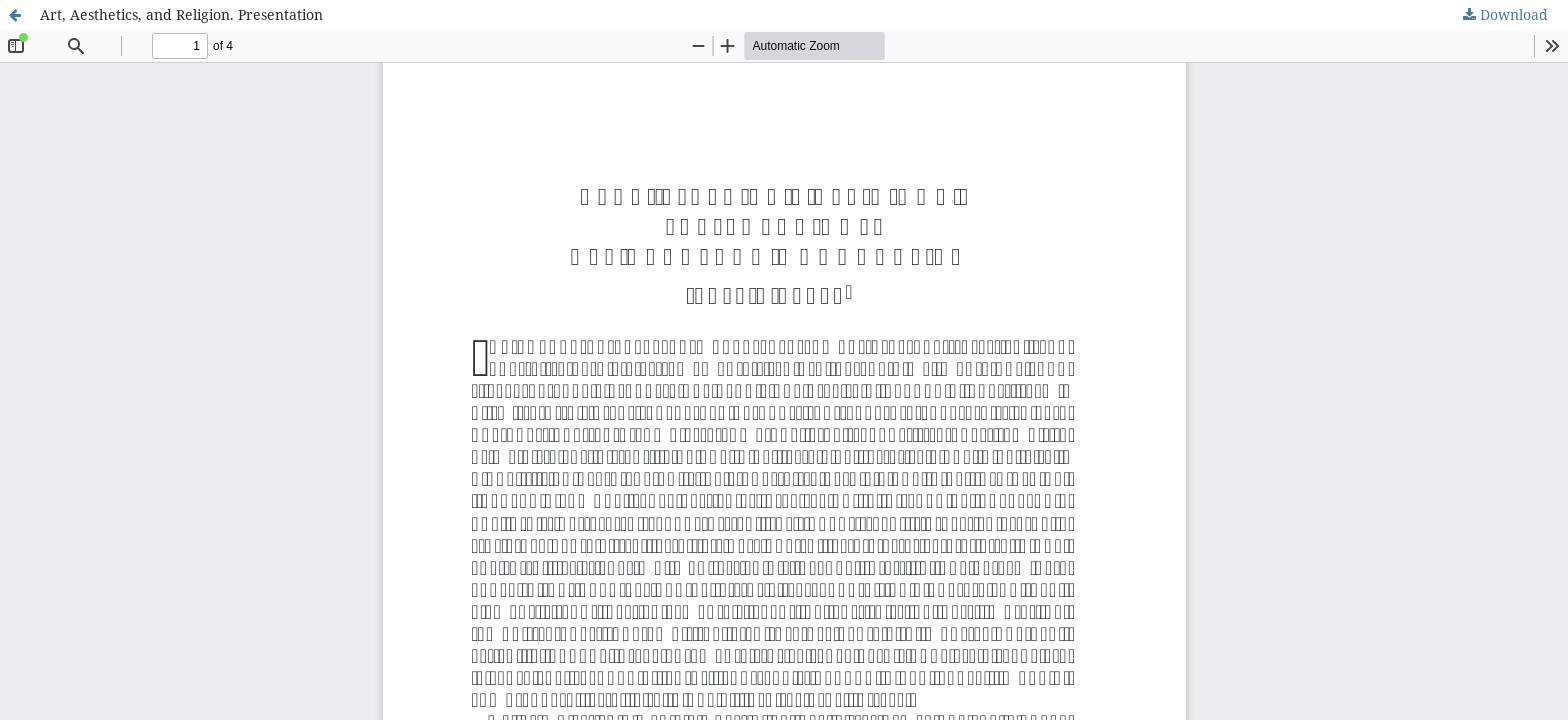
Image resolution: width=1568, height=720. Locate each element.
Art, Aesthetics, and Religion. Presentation (181, 14)
